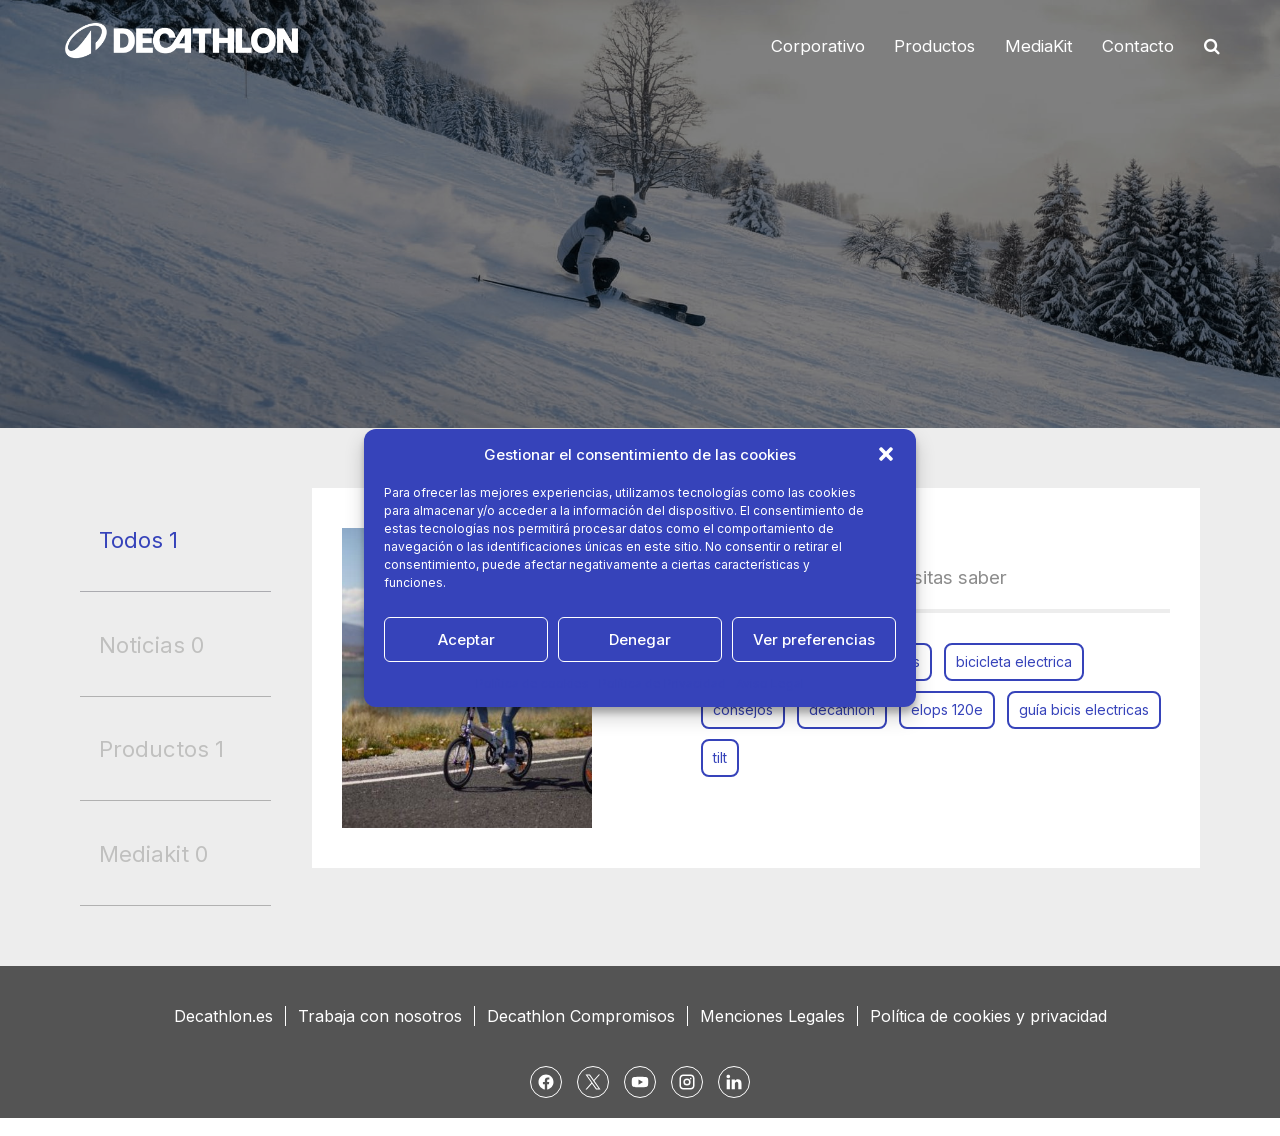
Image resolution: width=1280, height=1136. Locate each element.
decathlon (842, 709)
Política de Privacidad (662, 683)
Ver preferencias (814, 639)
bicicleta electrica (1014, 661)
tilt (720, 757)
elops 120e (947, 709)
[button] (886, 454)
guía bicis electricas (1084, 709)
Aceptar (466, 639)
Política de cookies (532, 683)
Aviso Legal (770, 683)
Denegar (640, 639)
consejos (743, 709)
